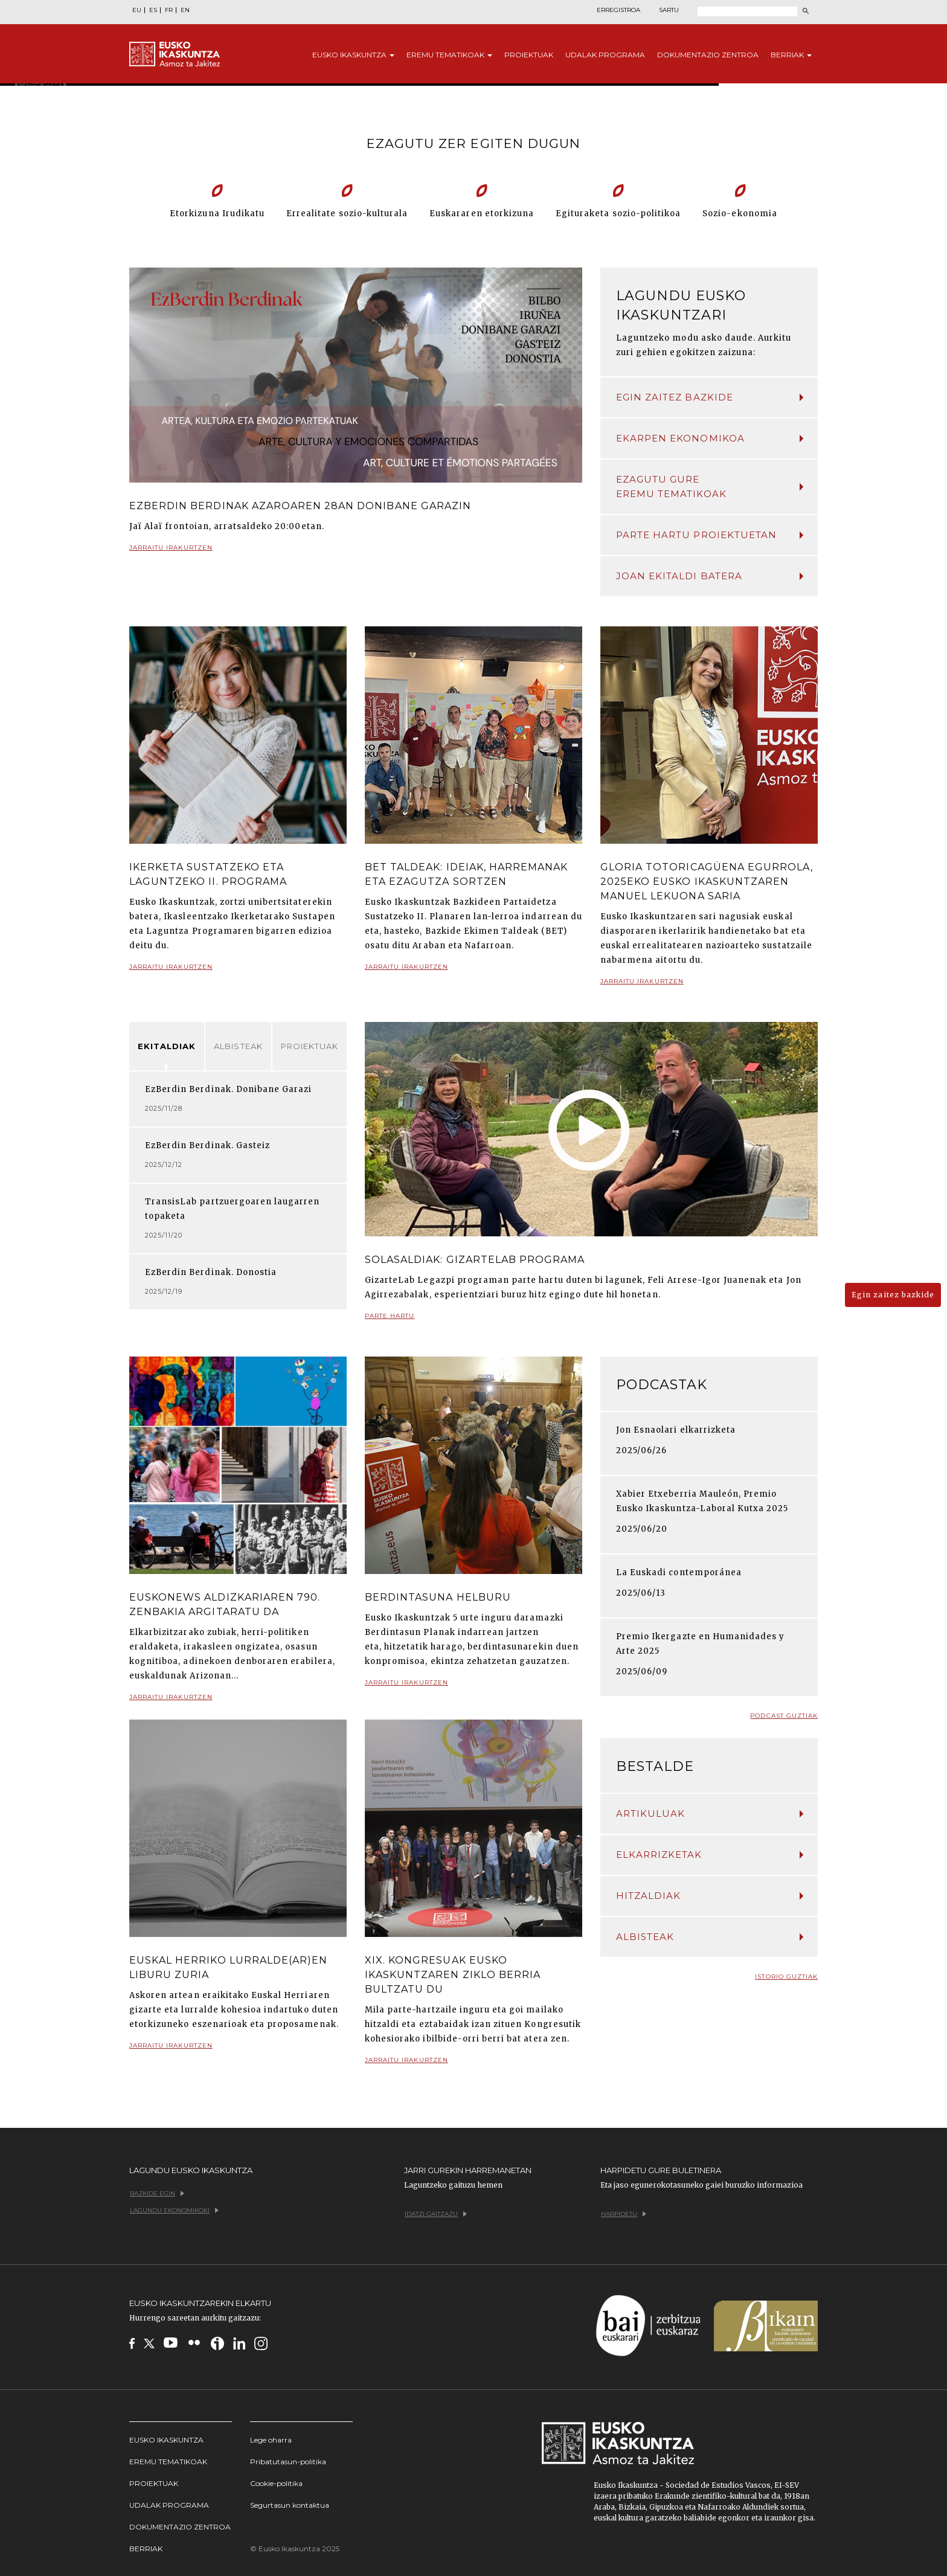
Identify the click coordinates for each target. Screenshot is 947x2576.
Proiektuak (528, 54)
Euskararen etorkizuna (481, 213)
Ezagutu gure (709, 487)
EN (185, 10)
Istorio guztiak (786, 1976)
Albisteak (238, 1046)
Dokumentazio (708, 54)
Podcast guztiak (784, 1716)
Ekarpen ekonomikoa (709, 438)
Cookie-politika (276, 2483)
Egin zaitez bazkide (709, 397)
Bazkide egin (157, 2193)
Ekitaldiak (167, 1046)
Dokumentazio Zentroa (180, 2526)
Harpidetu (623, 2214)
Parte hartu (389, 1320)
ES (153, 10)
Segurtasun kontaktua (289, 2505)
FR (169, 10)
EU (136, 10)
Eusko (353, 54)
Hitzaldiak (709, 1895)
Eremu (449, 54)
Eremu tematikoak (168, 2461)
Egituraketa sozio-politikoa (618, 213)
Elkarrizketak (709, 1854)
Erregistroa (618, 10)
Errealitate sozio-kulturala (347, 213)
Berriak (791, 54)
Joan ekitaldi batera (709, 576)
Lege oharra (271, 2439)
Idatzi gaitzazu (436, 2214)
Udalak (605, 54)
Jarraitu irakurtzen (171, 552)
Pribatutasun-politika (288, 2461)
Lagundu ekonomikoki (174, 2210)
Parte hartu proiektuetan (709, 535)
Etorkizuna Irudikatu (217, 213)
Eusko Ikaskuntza (166, 2439)
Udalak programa (169, 2505)
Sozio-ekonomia (739, 213)
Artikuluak (709, 1813)
